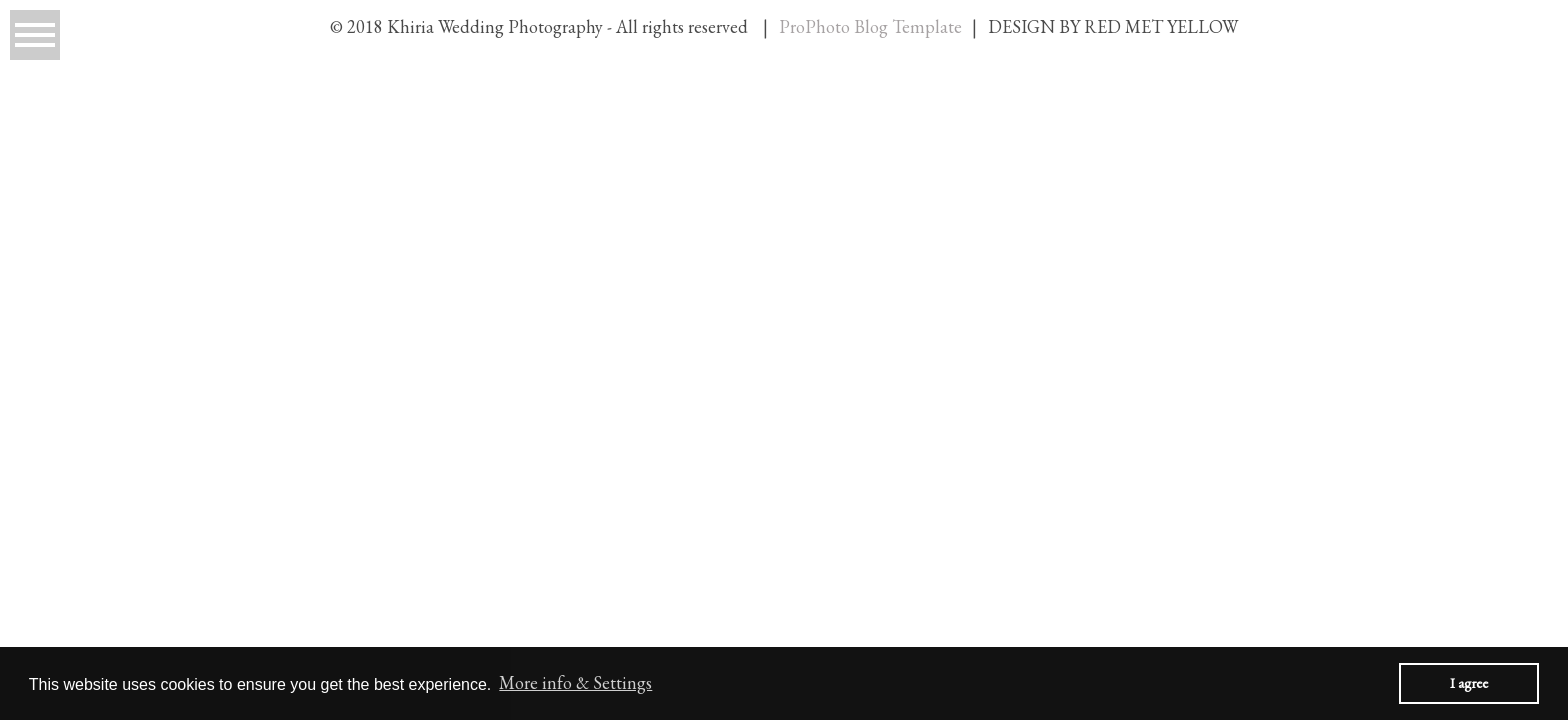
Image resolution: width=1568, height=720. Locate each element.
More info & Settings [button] (575, 682)
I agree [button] (1469, 682)
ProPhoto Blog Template (870, 26)
